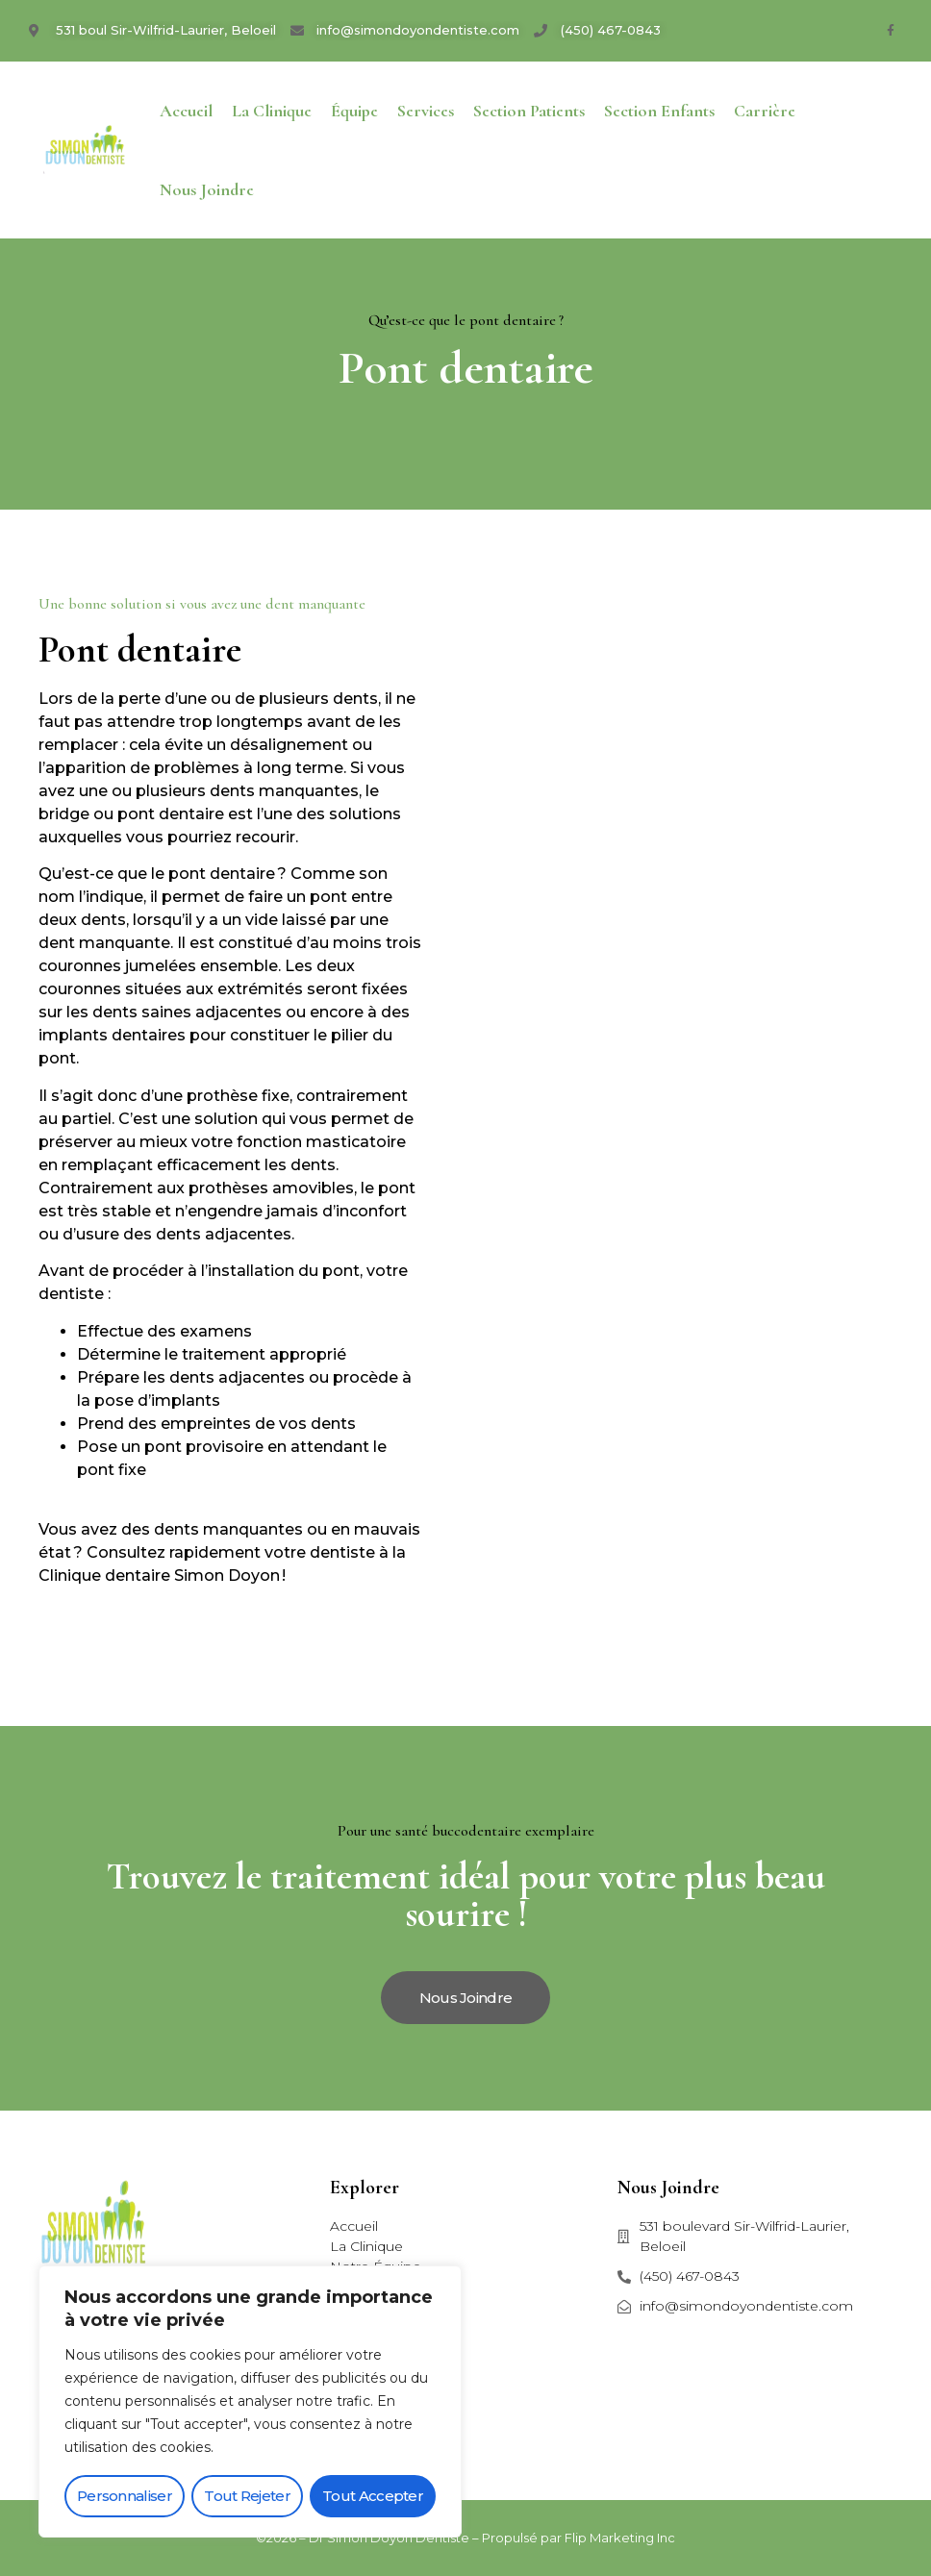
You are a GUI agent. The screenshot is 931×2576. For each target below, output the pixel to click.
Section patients (529, 110)
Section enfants (659, 110)
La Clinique (272, 110)
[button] (466, 1997)
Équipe (354, 110)
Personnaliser (124, 2496)
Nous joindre (207, 189)
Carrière (764, 110)
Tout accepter (372, 2496)
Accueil (186, 110)
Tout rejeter (247, 2496)
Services (425, 110)
